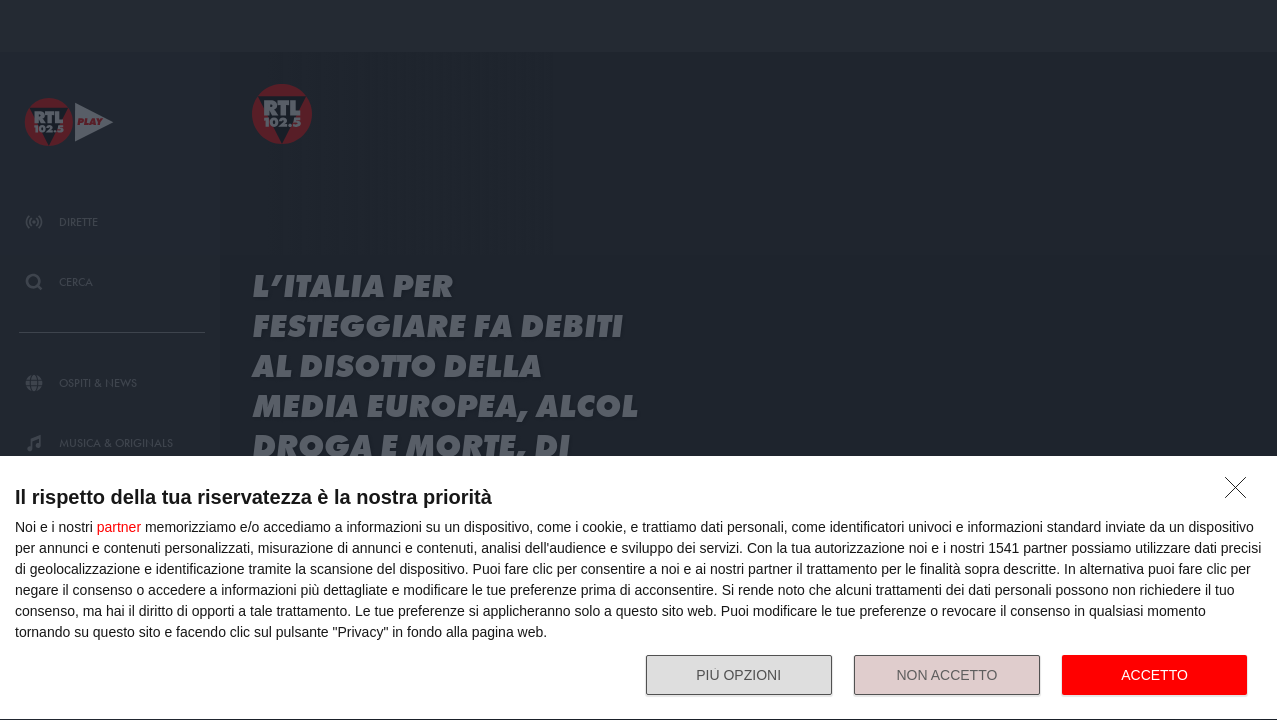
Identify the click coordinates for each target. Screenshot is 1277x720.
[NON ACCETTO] (1241, 493)
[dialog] (638, 588)
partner (119, 527)
